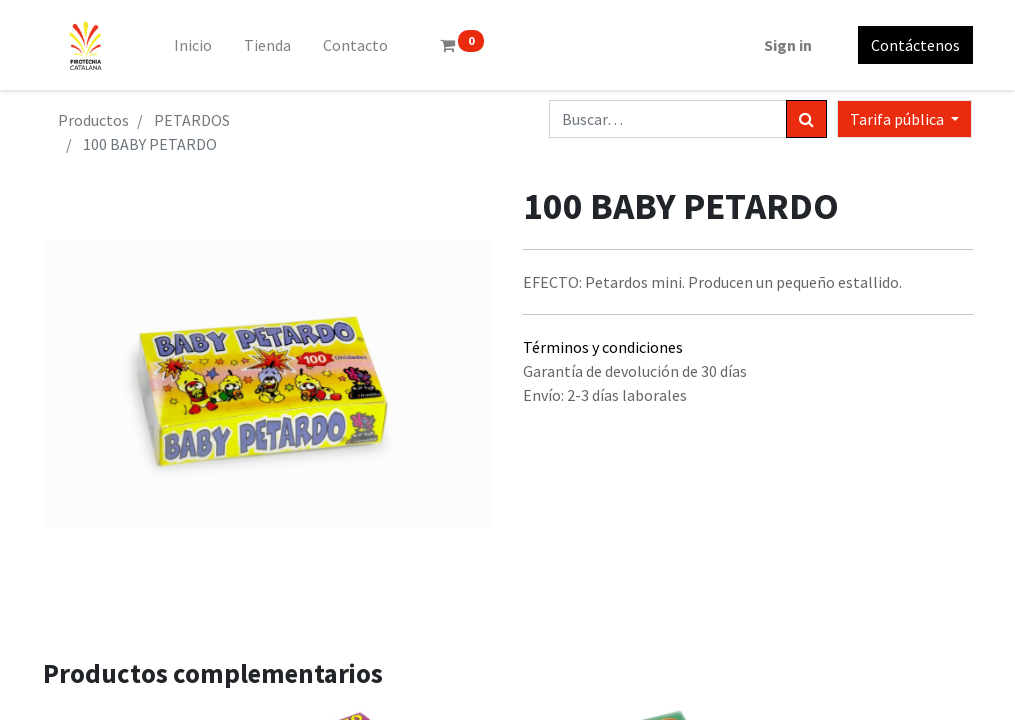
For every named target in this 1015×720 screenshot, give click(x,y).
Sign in (788, 45)
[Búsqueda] (806, 119)
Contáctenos (915, 45)
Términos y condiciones (603, 347)
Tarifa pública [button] (898, 119)
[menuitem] (193, 45)
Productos (93, 120)
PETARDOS (192, 120)
